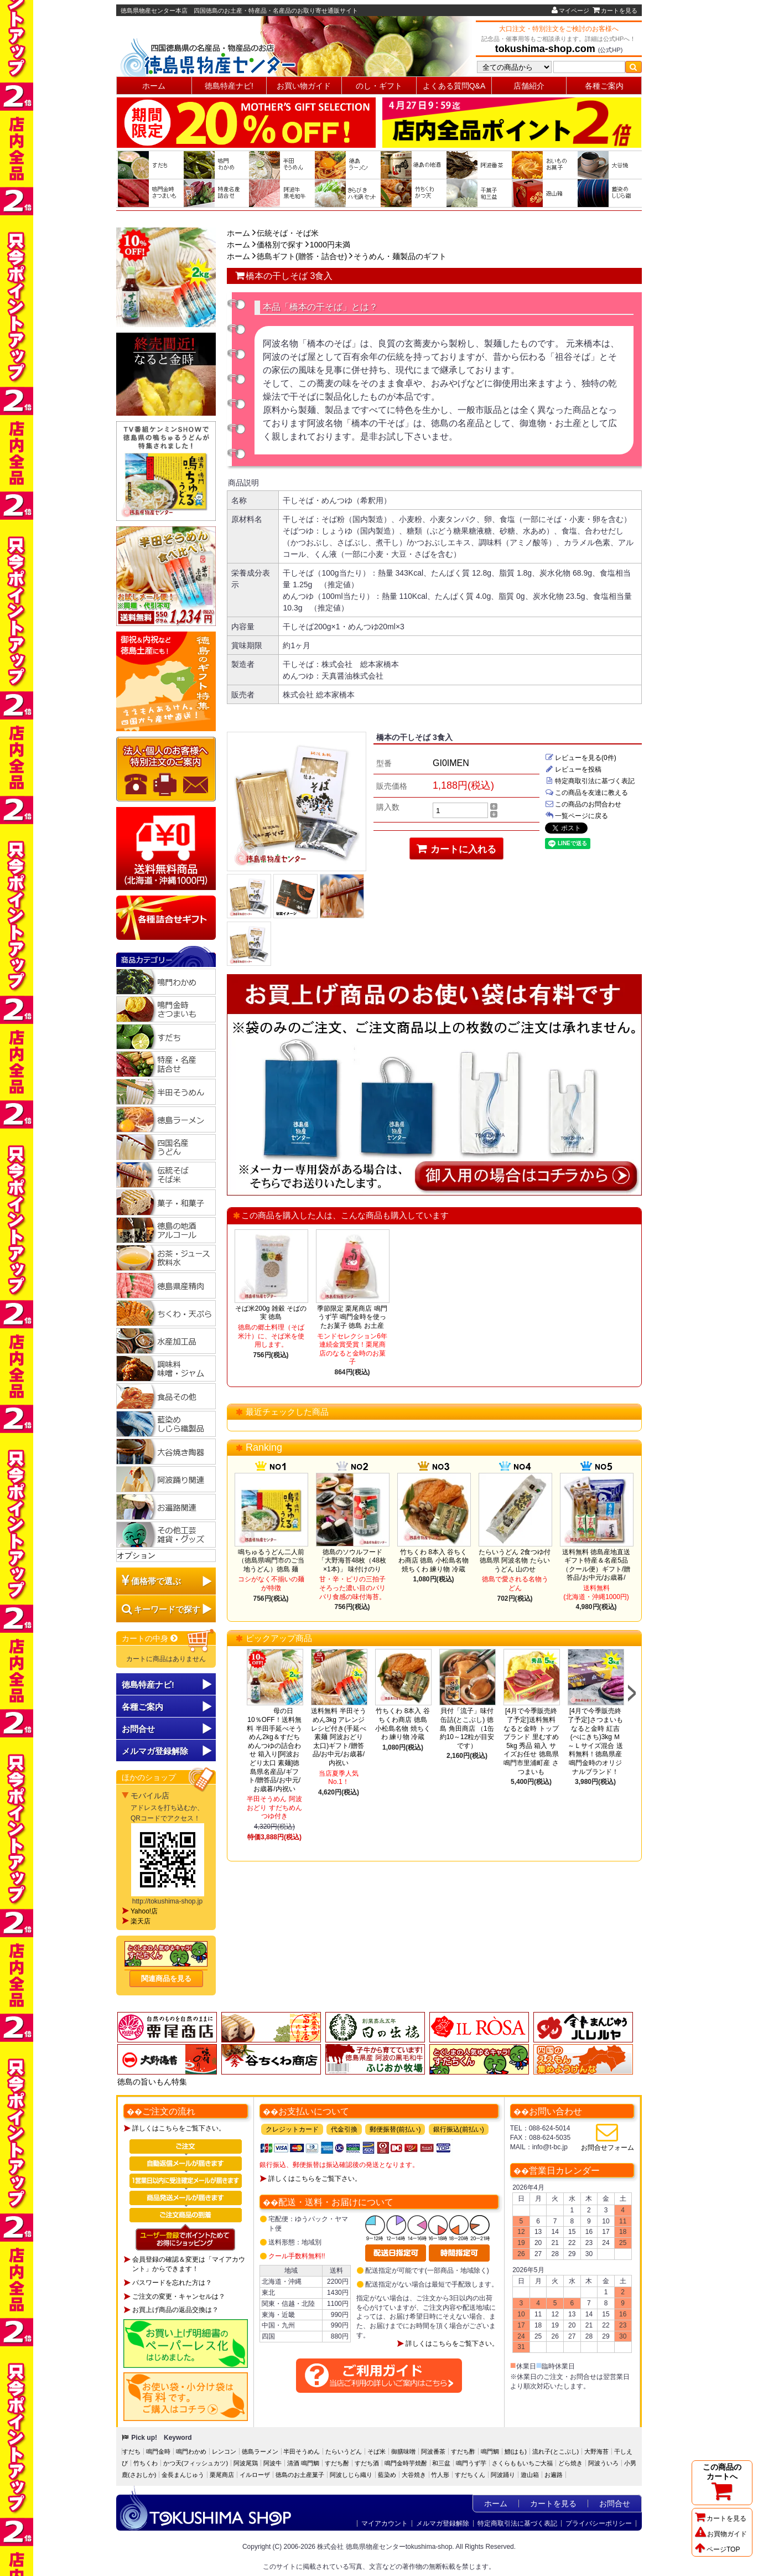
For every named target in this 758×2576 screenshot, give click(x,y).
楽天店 (140, 1921)
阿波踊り (503, 2474)
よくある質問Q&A (454, 86)
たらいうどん (343, 2451)
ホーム (153, 86)
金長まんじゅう (183, 2474)
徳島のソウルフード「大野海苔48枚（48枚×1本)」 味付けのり (352, 1560)
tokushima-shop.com (545, 48)
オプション (136, 1555)
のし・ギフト (379, 86)
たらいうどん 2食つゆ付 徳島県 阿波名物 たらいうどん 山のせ (515, 1560)
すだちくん (470, 2474)
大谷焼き (414, 2474)
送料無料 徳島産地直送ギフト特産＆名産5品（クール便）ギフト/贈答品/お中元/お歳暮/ (596, 1565)
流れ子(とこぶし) (555, 2451)
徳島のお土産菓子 (300, 2474)
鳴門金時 (158, 2451)
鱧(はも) (516, 2451)
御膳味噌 (403, 2451)
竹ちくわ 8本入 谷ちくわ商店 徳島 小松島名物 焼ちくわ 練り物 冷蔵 (433, 1560)
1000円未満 (330, 244)
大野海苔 (596, 2451)
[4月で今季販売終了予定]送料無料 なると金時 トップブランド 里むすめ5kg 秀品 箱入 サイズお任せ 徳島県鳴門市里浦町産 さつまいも (530, 1741)
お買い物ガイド (304, 86)
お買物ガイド (721, 2534)
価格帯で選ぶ (156, 1581)
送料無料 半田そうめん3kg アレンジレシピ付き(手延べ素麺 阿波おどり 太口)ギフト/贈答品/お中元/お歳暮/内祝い (338, 1737)
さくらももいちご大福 (522, 2463)
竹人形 (440, 2474)
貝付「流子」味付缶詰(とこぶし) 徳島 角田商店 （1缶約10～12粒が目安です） (467, 1728)
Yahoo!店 (144, 1911)
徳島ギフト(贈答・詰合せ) (302, 256)
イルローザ (255, 2474)
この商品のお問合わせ (583, 804)
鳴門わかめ (191, 2451)
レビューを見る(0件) (580, 758)
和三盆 (441, 2463)
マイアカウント (384, 2523)
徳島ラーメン (260, 2451)
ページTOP (717, 2549)
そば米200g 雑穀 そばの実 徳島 (271, 1313)
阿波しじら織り (351, 2474)
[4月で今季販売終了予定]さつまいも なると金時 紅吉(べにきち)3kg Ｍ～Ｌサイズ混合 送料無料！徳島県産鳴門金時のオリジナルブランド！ (595, 1741)
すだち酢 (463, 2451)
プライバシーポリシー (598, 2523)
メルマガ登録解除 (442, 2523)
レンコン (224, 2451)
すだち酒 (367, 2463)
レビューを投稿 (573, 769)
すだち (131, 2451)
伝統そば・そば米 (288, 233)
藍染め (387, 2474)
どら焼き (570, 2463)
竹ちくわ (145, 2463)
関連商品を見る (166, 1978)
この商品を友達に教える (586, 792)
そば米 (376, 2451)
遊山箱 (530, 2474)
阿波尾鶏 (245, 2463)
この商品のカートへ (722, 2482)
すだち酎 (337, 2463)
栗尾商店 (222, 2474)
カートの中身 (150, 1638)
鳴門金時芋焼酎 (406, 2463)
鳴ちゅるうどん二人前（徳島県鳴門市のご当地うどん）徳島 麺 (271, 1560)
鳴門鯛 (490, 2451)
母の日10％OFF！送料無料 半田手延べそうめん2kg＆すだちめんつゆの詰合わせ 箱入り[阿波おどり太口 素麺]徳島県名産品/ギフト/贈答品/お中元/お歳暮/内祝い (275, 1749)
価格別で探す (280, 244)
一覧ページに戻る (576, 816)
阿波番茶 (433, 2451)
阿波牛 (272, 2463)
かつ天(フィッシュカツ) (195, 2463)
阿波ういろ (603, 2463)
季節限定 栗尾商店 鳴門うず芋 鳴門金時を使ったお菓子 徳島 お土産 (352, 1317)
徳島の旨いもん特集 (152, 2081)
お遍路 (553, 2474)
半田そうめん (301, 2451)
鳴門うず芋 (471, 2463)
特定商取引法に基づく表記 (590, 781)
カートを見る (615, 10)
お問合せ (138, 1729)
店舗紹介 (528, 86)
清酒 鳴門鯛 (303, 2463)
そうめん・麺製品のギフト (400, 256)
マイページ (570, 10)
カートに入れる (457, 849)
